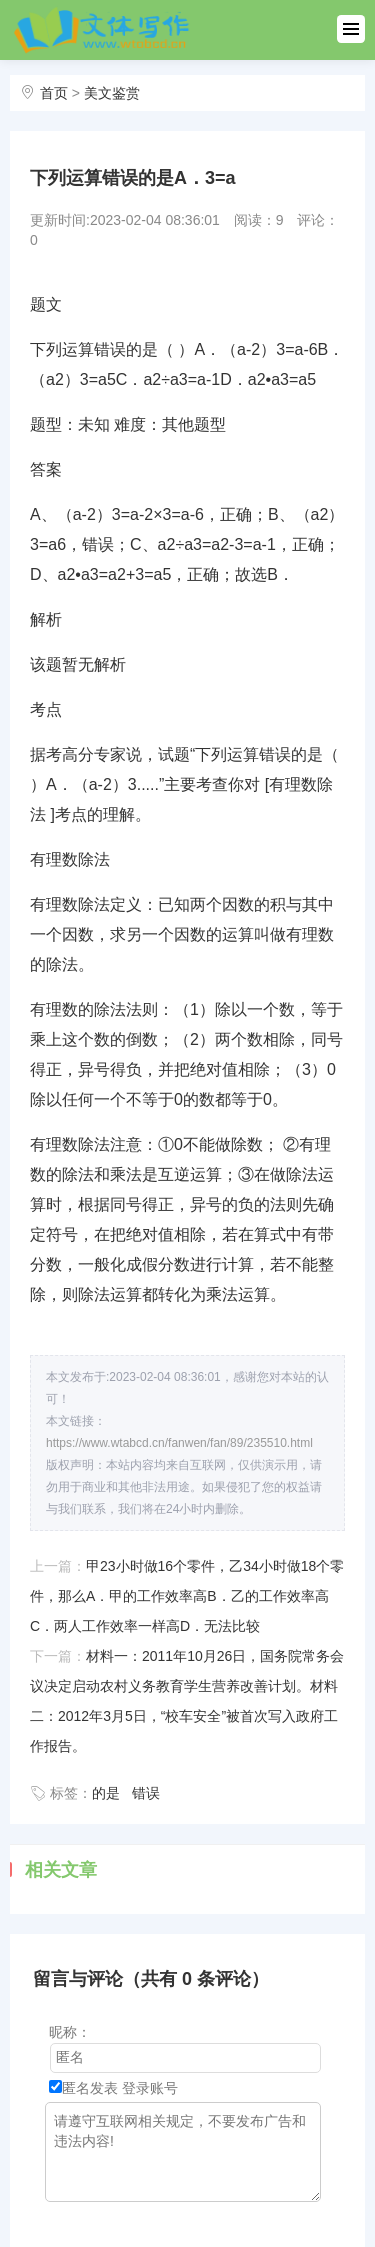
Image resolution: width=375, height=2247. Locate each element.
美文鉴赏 (112, 93)
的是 (106, 1793)
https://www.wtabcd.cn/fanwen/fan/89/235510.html (179, 1443)
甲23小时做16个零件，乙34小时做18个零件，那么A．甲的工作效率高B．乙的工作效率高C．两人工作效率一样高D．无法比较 (187, 1596)
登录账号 (150, 2088)
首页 (54, 93)
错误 (146, 1793)
